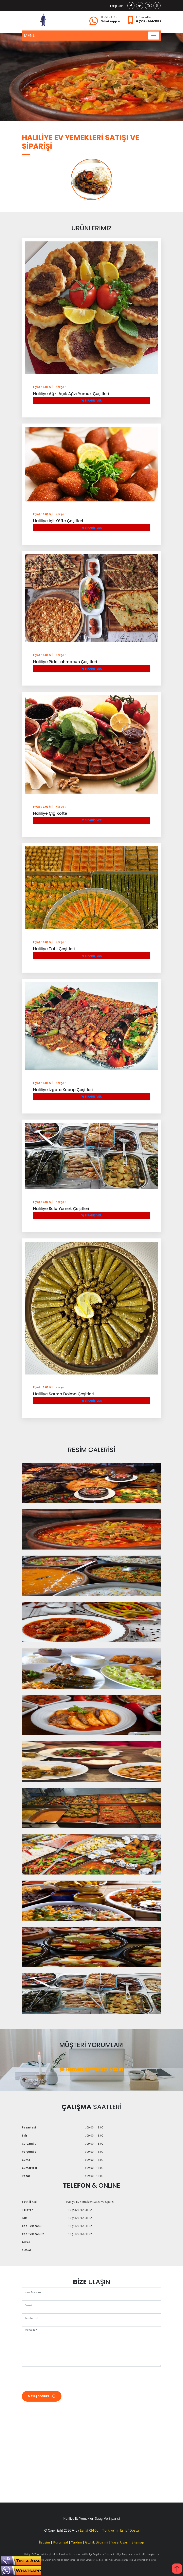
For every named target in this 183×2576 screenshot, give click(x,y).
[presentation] (52, 2378)
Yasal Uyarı (119, 2542)
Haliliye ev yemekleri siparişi (142, 2559)
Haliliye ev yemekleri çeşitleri (89, 2559)
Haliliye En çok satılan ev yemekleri (68, 2554)
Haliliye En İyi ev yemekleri (127, 2554)
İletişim (44, 2542)
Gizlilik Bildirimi (96, 2542)
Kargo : (61, 387)
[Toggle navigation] (153, 35)
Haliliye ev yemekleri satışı (116, 2559)
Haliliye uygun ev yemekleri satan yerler (56, 2559)
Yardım (76, 2542)
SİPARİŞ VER (91, 400)
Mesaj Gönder (41, 2396)
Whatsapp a (110, 21)
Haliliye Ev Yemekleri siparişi (37, 2554)
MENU (30, 35)
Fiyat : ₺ (42, 387)
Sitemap (138, 2542)
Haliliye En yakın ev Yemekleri (99, 2554)
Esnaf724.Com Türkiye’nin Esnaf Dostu (109, 2530)
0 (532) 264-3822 (148, 21)
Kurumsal (60, 2542)
